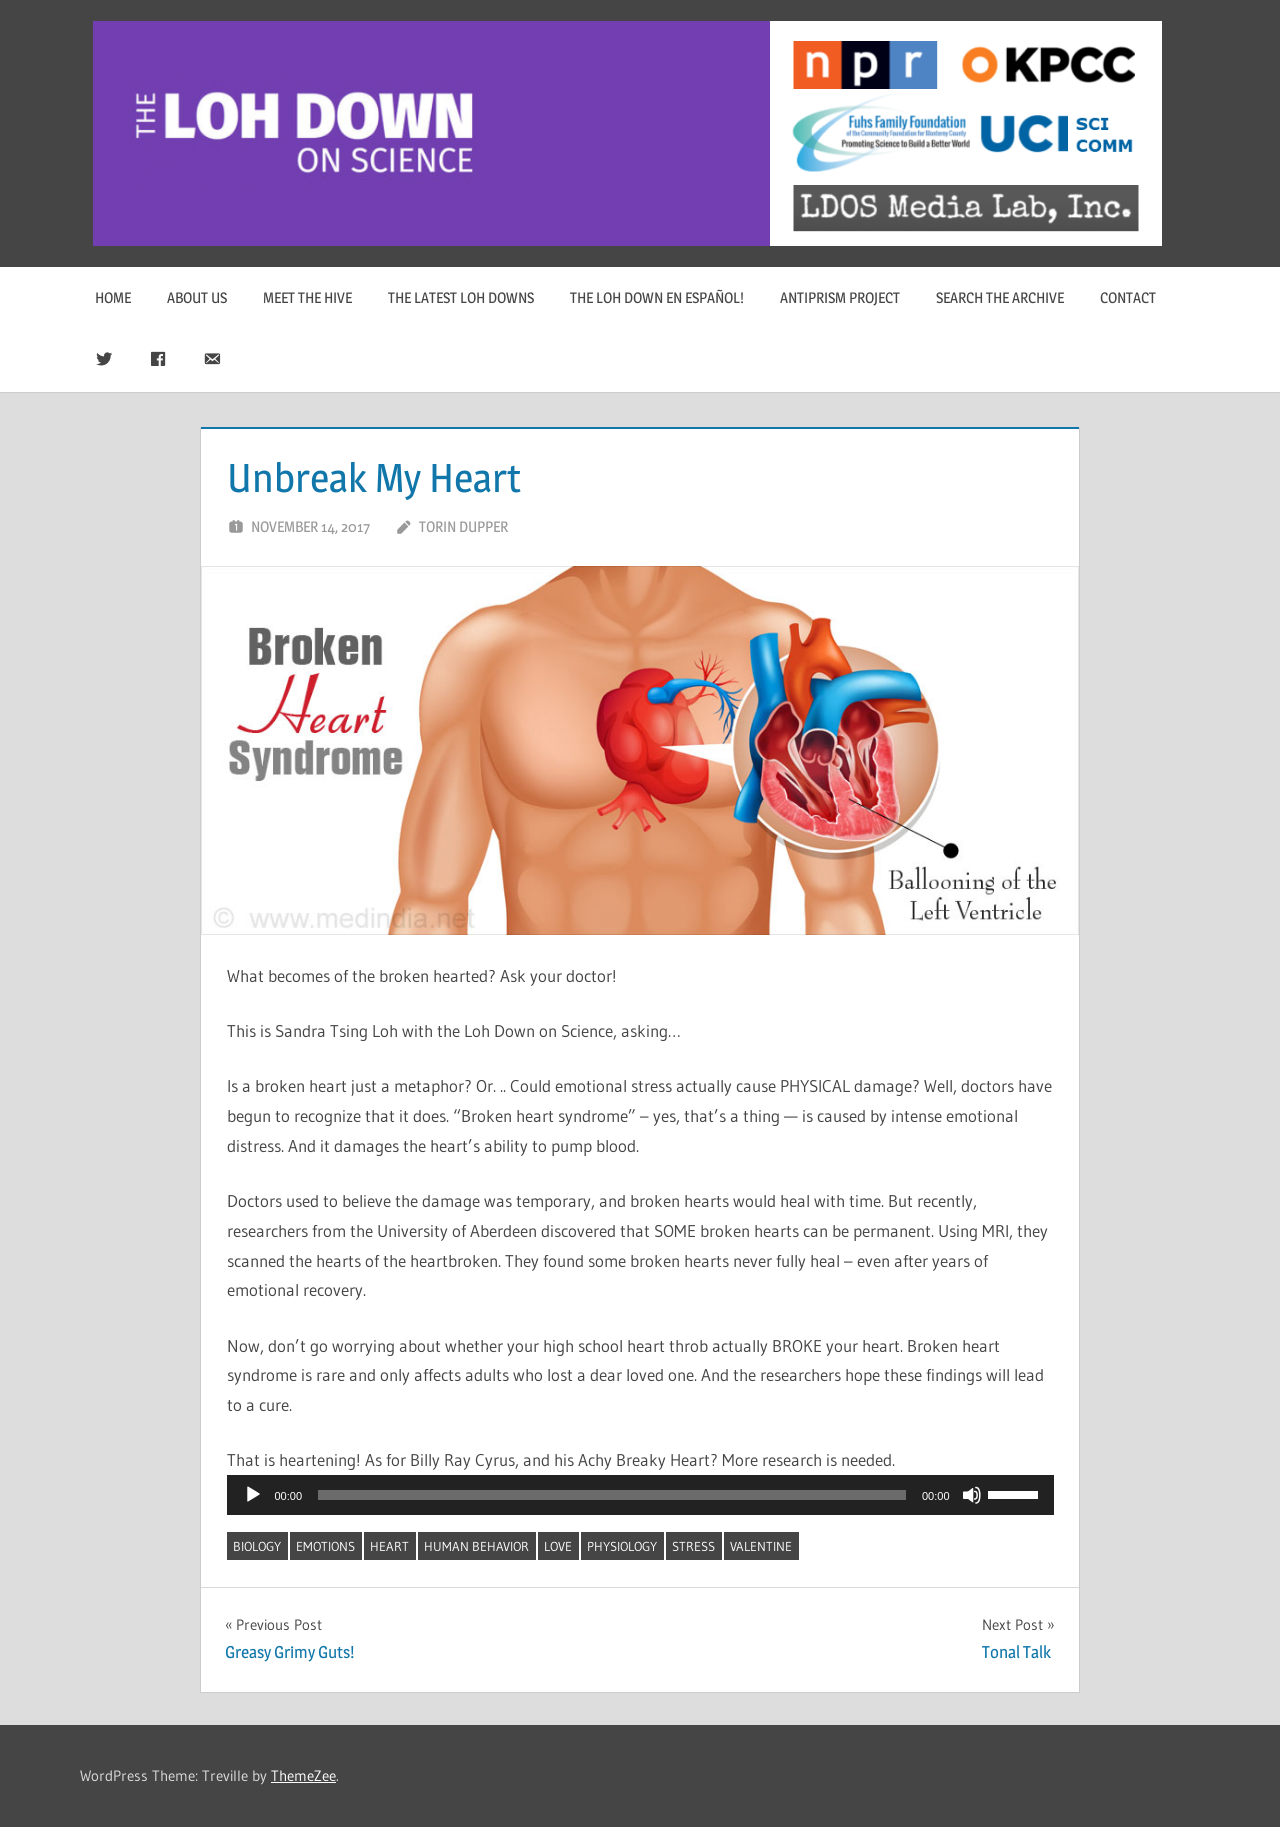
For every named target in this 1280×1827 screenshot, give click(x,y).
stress (693, 1546)
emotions (325, 1546)
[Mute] (972, 1495)
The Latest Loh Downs (461, 297)
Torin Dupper (463, 526)
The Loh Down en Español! (657, 297)
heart (389, 1546)
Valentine (761, 1546)
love (558, 1546)
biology (257, 1546)
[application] (640, 1495)
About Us (197, 297)
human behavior (476, 1546)
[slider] (612, 1495)
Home (113, 297)
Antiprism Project (840, 297)
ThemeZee (303, 1775)
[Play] (253, 1495)
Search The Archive (1000, 297)
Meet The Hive (307, 297)
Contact (1128, 297)
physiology (622, 1546)
